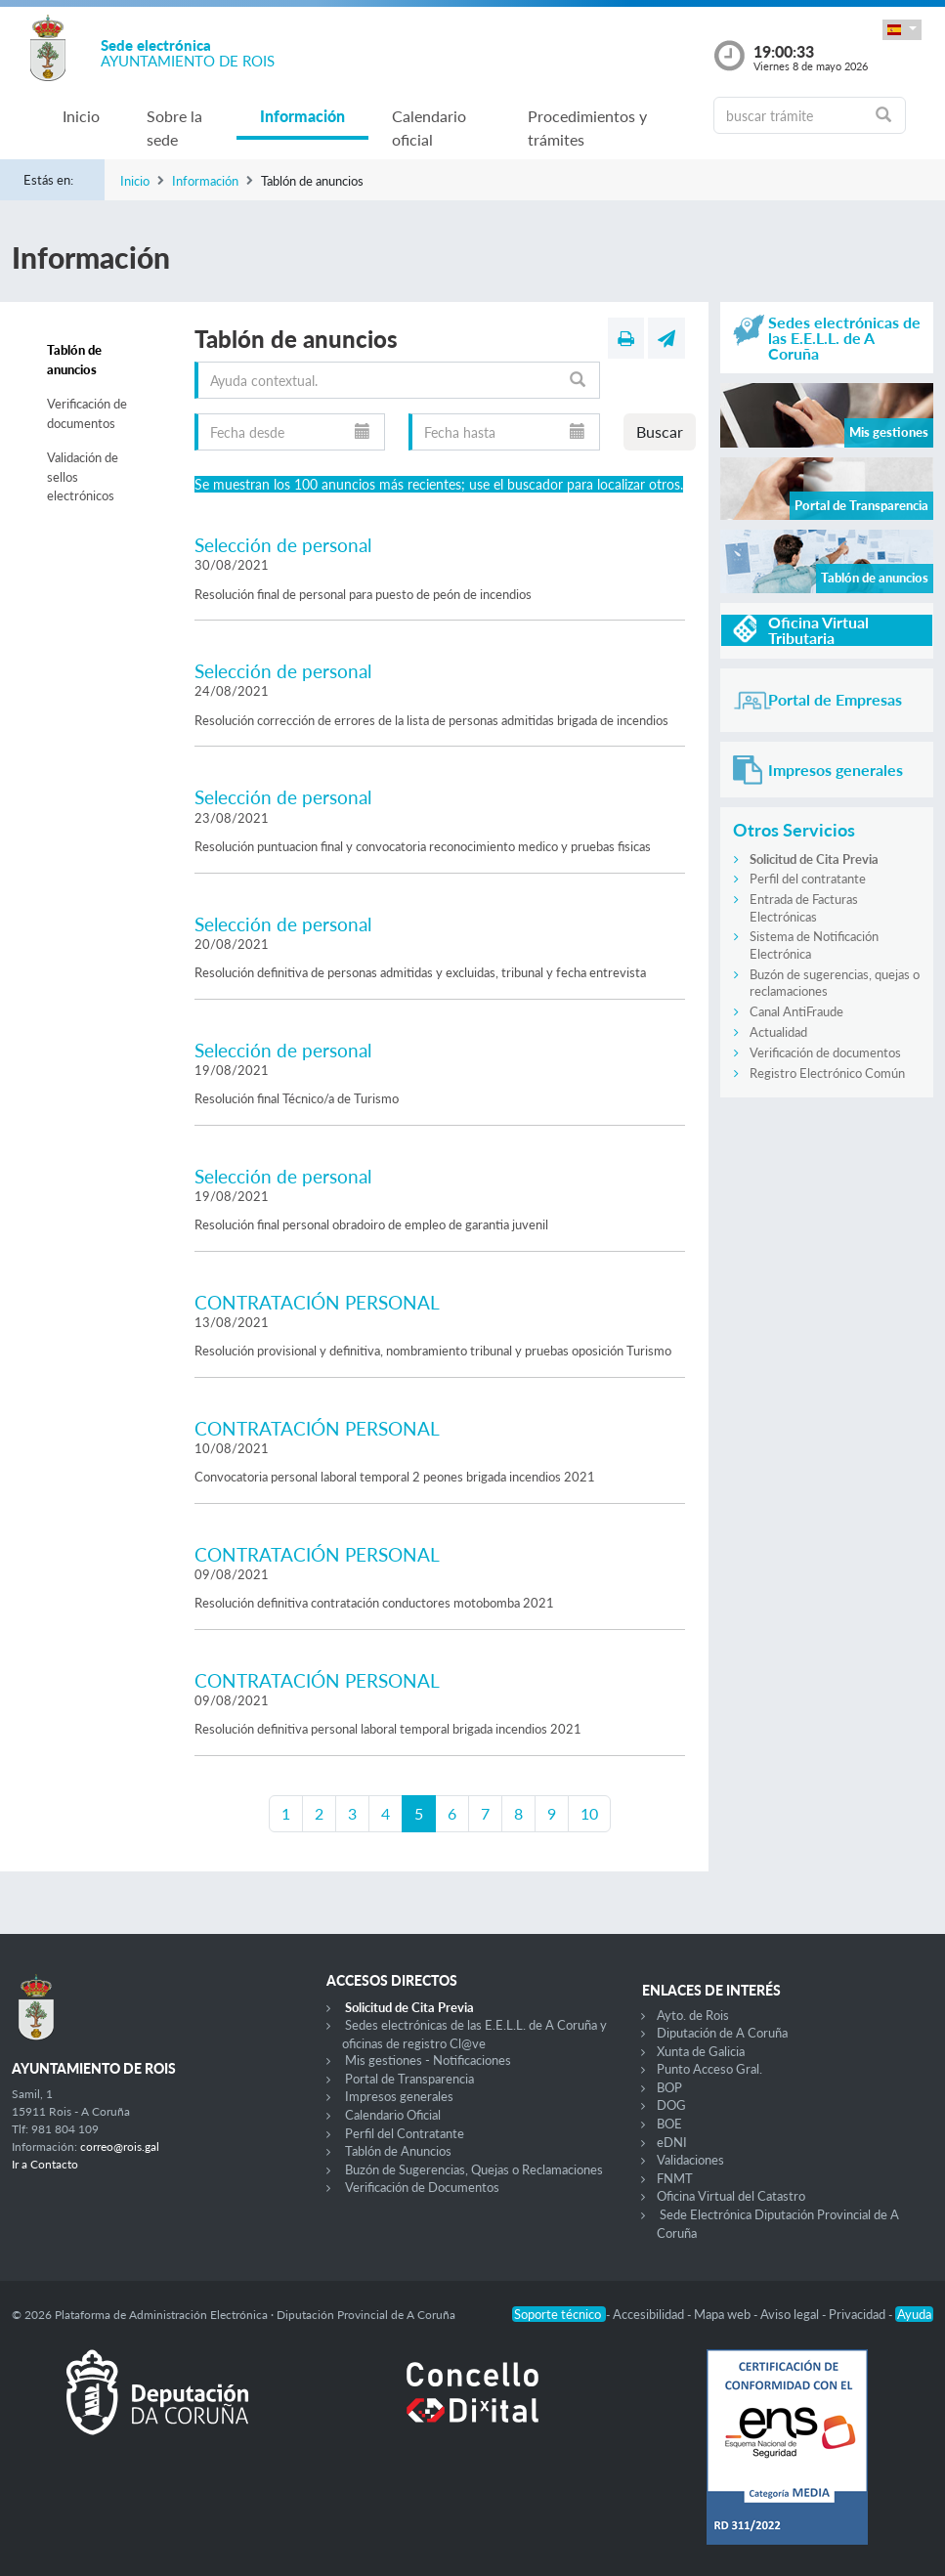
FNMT (675, 2178)
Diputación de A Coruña (722, 2032)
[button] (902, 30)
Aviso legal (791, 2314)
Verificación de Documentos (422, 2187)
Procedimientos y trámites (587, 128)
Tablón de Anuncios (398, 2151)
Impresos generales (399, 2096)
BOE (669, 2123)
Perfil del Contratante (404, 2133)
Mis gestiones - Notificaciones (428, 2060)
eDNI (672, 2142)
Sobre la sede (174, 128)
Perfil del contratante (808, 878)
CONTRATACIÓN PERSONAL (317, 1302)
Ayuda (914, 2314)
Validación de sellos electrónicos (82, 476)
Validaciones (690, 2160)
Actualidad (778, 1032)
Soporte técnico (559, 2314)
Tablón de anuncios (74, 359)
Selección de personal (282, 545)
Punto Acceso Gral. (709, 2069)
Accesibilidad (650, 2314)
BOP (669, 2087)
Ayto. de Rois (693, 2015)
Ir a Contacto (45, 2164)
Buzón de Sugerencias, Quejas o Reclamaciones (474, 2169)
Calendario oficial (429, 128)
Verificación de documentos (87, 413)
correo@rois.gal (119, 2146)
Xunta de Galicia (701, 2051)
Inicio (81, 116)
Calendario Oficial (393, 2115)
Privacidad (858, 2314)
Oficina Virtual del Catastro (731, 2196)
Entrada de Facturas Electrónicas (804, 907)
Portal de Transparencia (409, 2078)
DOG (671, 2105)
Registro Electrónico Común (827, 1073)
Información (302, 116)
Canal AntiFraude (796, 1011)
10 (589, 1813)
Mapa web (723, 2314)
